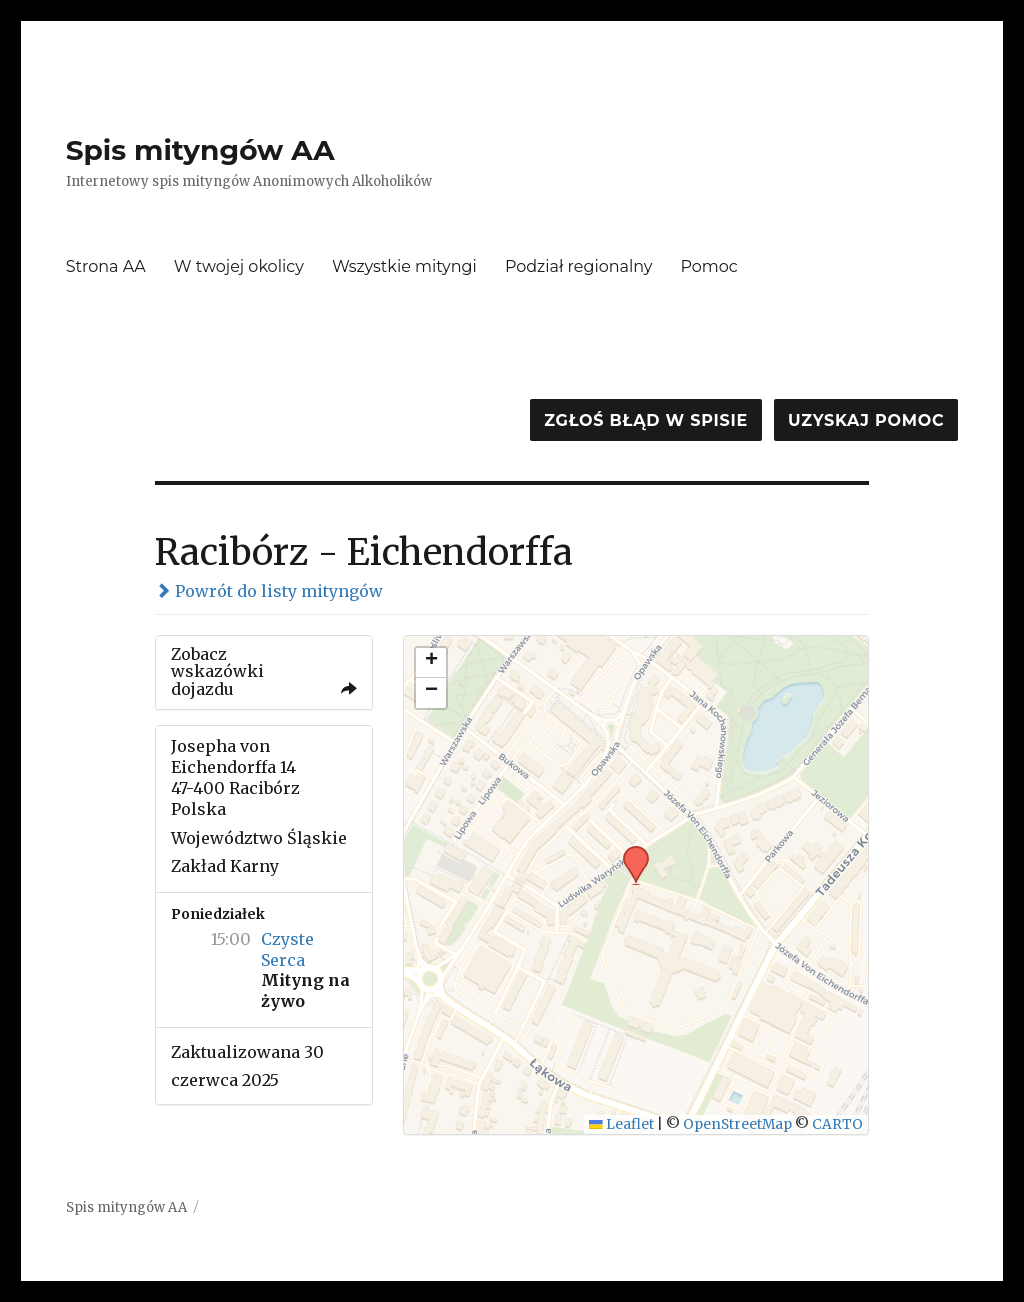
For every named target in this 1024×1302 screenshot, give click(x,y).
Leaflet (621, 1124)
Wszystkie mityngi (404, 266)
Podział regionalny (579, 266)
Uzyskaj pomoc (866, 420)
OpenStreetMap (737, 1124)
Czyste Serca (287, 949)
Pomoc (709, 266)
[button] (629, 852)
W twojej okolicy (239, 266)
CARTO (837, 1124)
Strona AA (106, 266)
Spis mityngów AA (200, 150)
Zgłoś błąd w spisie (646, 420)
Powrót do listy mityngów (269, 591)
